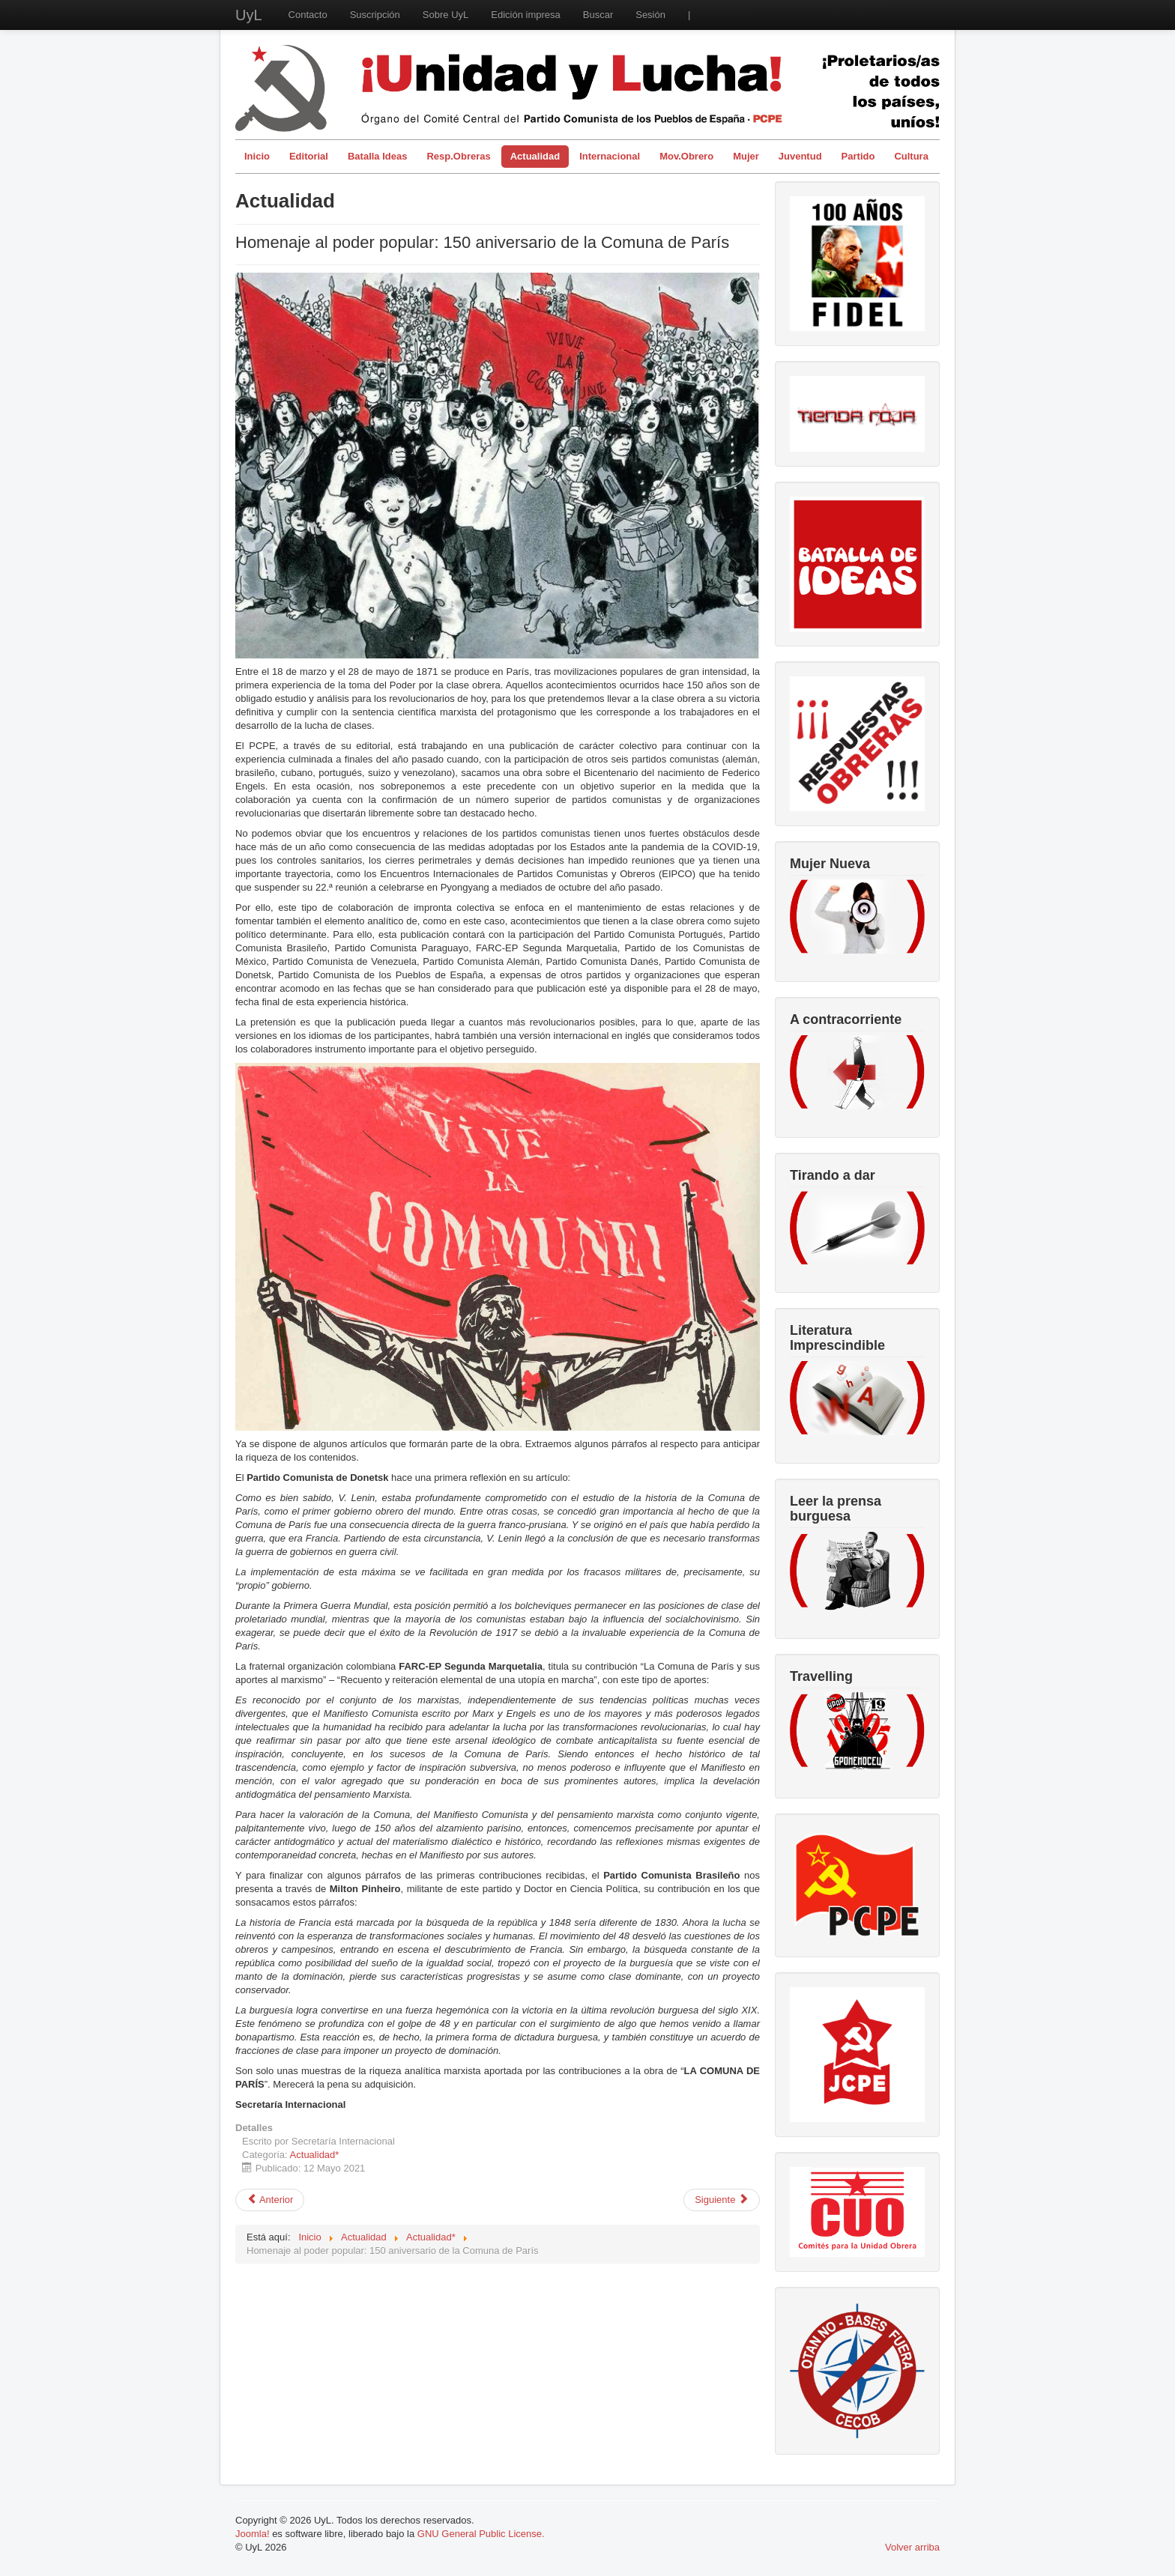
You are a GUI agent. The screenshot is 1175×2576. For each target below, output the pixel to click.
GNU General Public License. (481, 2533)
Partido (858, 156)
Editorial (308, 156)
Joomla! (252, 2533)
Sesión (650, 14)
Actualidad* (314, 2154)
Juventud (800, 156)
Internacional (609, 156)
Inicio (257, 156)
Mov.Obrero (686, 156)
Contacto (308, 14)
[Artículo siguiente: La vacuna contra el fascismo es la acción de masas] (721, 2200)
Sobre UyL (445, 14)
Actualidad (535, 156)
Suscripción (375, 14)
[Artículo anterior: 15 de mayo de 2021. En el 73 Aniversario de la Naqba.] (269, 2200)
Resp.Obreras (458, 156)
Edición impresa (526, 14)
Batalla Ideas (378, 156)
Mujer (746, 156)
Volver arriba (912, 2547)
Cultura (911, 156)
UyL (248, 15)
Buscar (598, 14)
